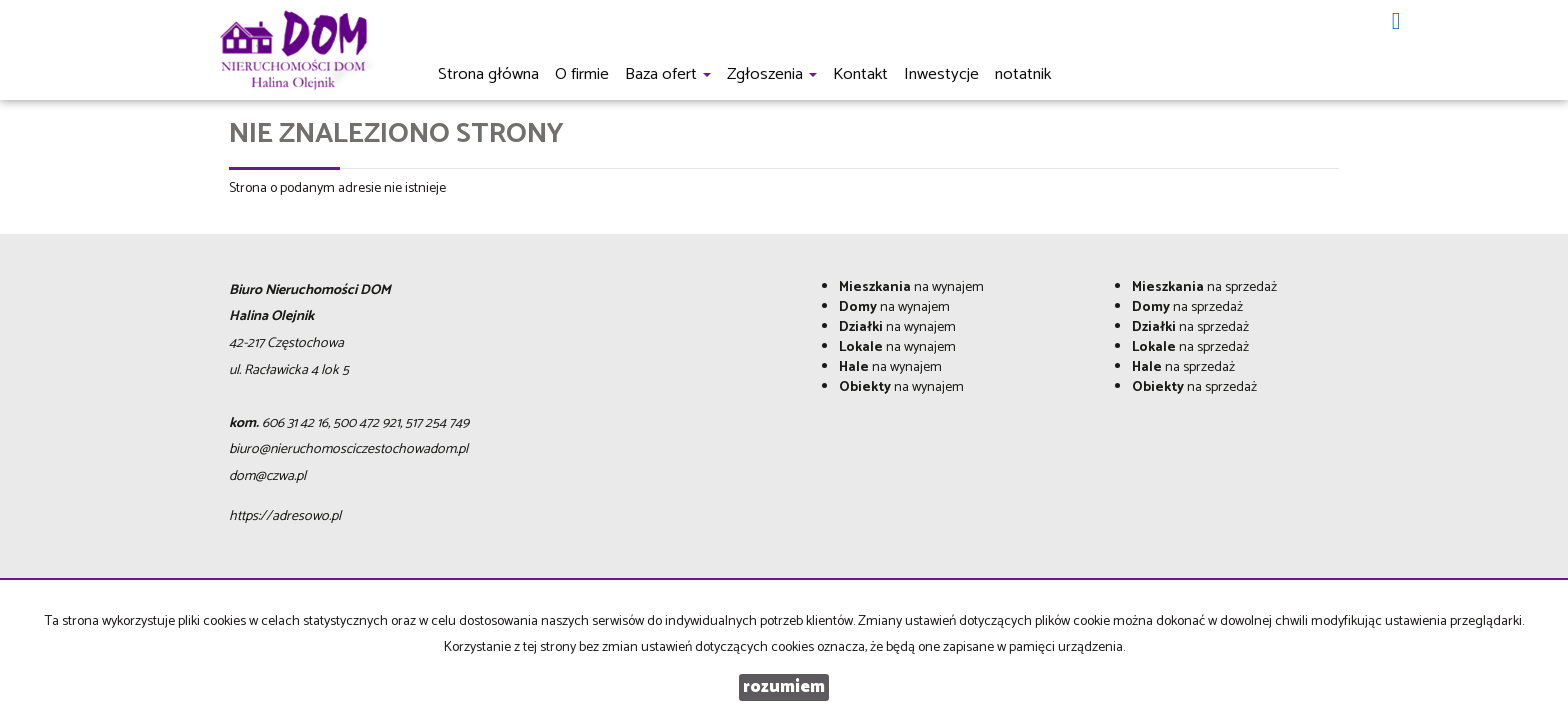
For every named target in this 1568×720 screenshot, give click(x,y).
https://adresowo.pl (285, 516)
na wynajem (911, 287)
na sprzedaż (1204, 287)
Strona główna (488, 74)
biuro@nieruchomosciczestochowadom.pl (348, 449)
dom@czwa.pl (267, 476)
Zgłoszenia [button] (772, 74)
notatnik (1023, 74)
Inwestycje (941, 74)
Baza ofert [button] (668, 74)
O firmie (582, 74)
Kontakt (860, 74)
